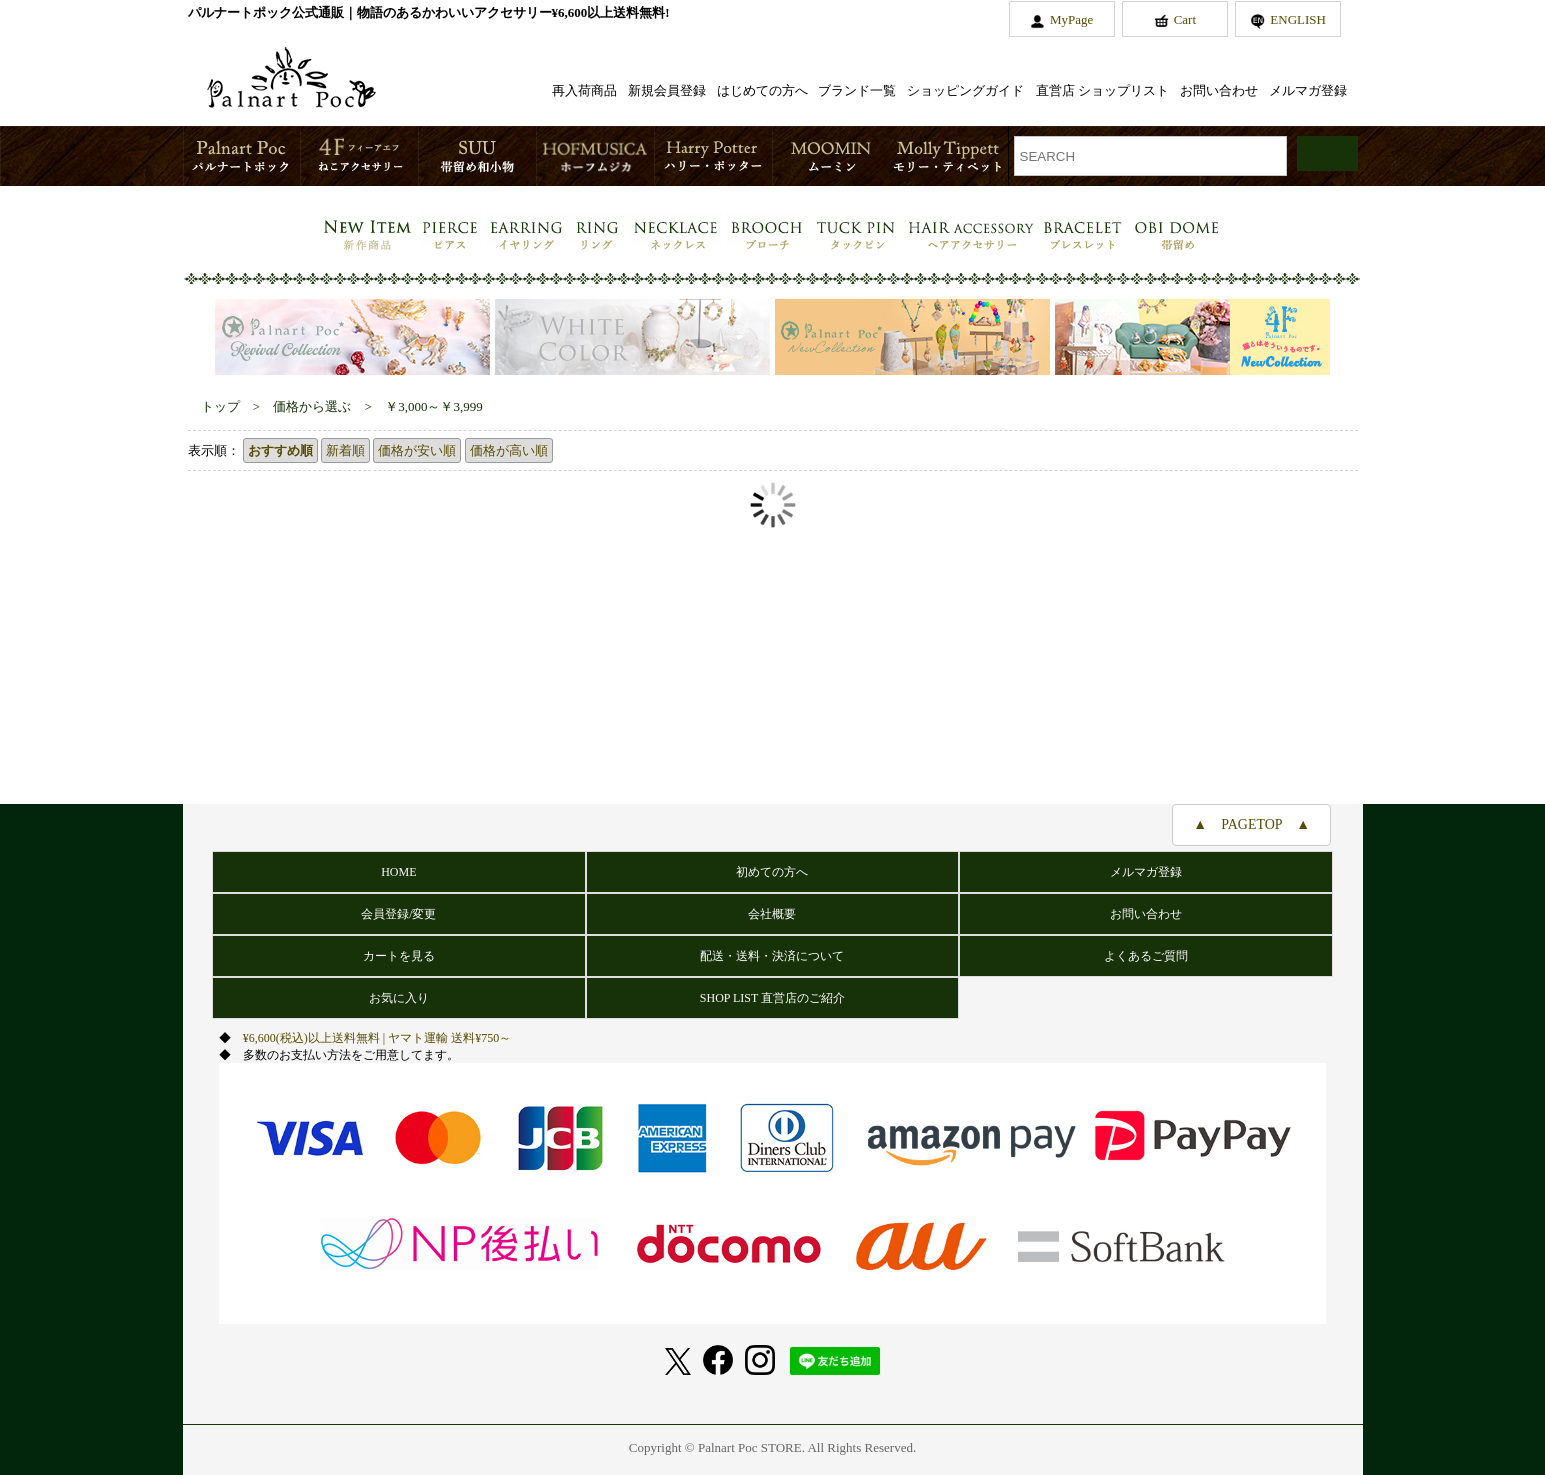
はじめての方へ (762, 90)
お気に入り (399, 998)
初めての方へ (772, 872)
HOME (398, 872)
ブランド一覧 (857, 90)
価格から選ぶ (312, 406)
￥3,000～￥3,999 (434, 406)
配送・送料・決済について (772, 956)
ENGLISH (1298, 19)
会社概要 (772, 914)
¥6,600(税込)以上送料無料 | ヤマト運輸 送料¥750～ (377, 1038)
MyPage (1071, 19)
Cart (1185, 19)
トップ (220, 406)
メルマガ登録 (1308, 90)
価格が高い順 (509, 450)
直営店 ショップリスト (1102, 90)
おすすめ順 (280, 450)
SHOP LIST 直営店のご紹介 (772, 998)
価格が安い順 (417, 450)
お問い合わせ (1219, 90)
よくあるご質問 (1146, 956)
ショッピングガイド (965, 90)
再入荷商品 (584, 90)
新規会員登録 (667, 90)
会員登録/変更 (398, 914)
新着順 (345, 450)
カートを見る (399, 956)
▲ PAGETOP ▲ (1251, 824)
